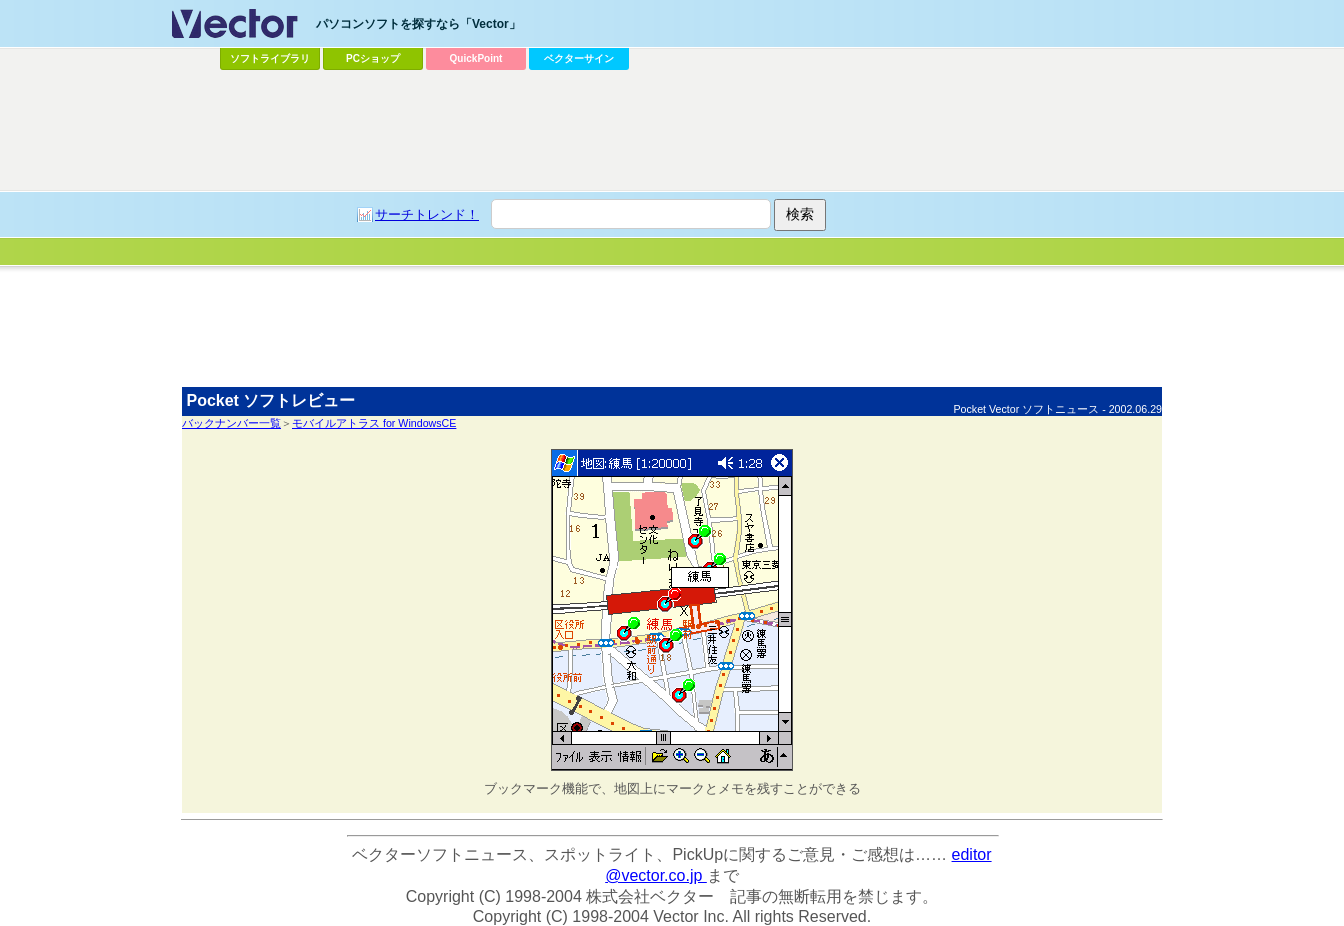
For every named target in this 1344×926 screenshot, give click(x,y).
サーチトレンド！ (427, 214)
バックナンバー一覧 (231, 423)
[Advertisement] (672, 325)
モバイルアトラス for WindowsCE (374, 423)
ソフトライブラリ (270, 58)
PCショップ (373, 58)
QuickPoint (476, 58)
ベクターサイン (579, 58)
